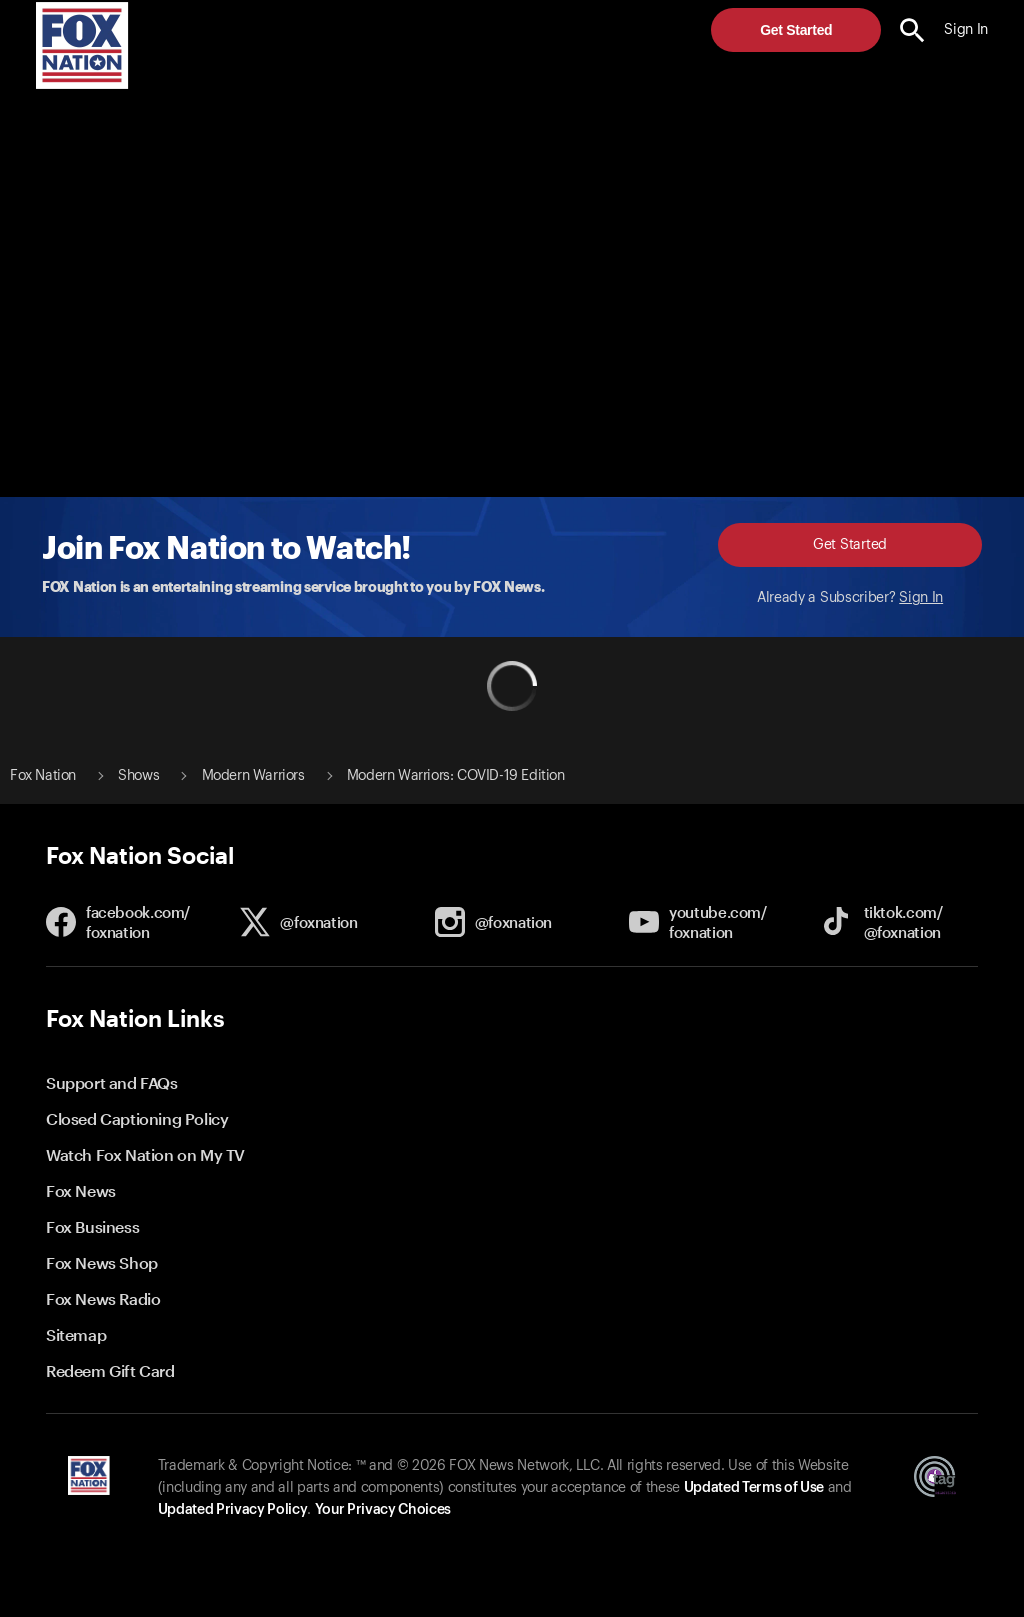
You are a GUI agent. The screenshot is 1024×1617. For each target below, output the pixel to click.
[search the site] (912, 30)
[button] (912, 30)
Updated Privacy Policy (233, 1510)
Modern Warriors (253, 776)
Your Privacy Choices (383, 1510)
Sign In (921, 598)
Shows (138, 776)
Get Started (796, 30)
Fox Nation (43, 776)
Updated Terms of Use (754, 1488)
